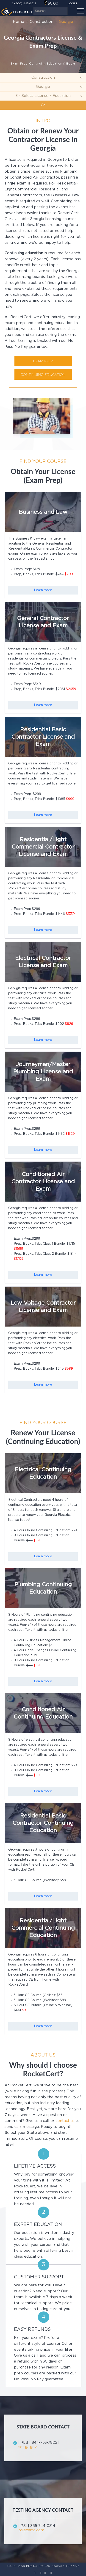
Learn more (43, 590)
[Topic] (43, 77)
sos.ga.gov (27, 2447)
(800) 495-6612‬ (25, 3)
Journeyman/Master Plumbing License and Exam (43, 1072)
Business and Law (43, 512)
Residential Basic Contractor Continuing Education (43, 1823)
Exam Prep (43, 361)
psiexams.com (31, 2530)
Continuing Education (42, 374)
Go (43, 105)
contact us (65, 2121)
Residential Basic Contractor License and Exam (43, 737)
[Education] (43, 96)
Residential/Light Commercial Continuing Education (43, 1928)
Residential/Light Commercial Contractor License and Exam (43, 847)
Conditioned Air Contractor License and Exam (43, 1182)
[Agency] (43, 86)
